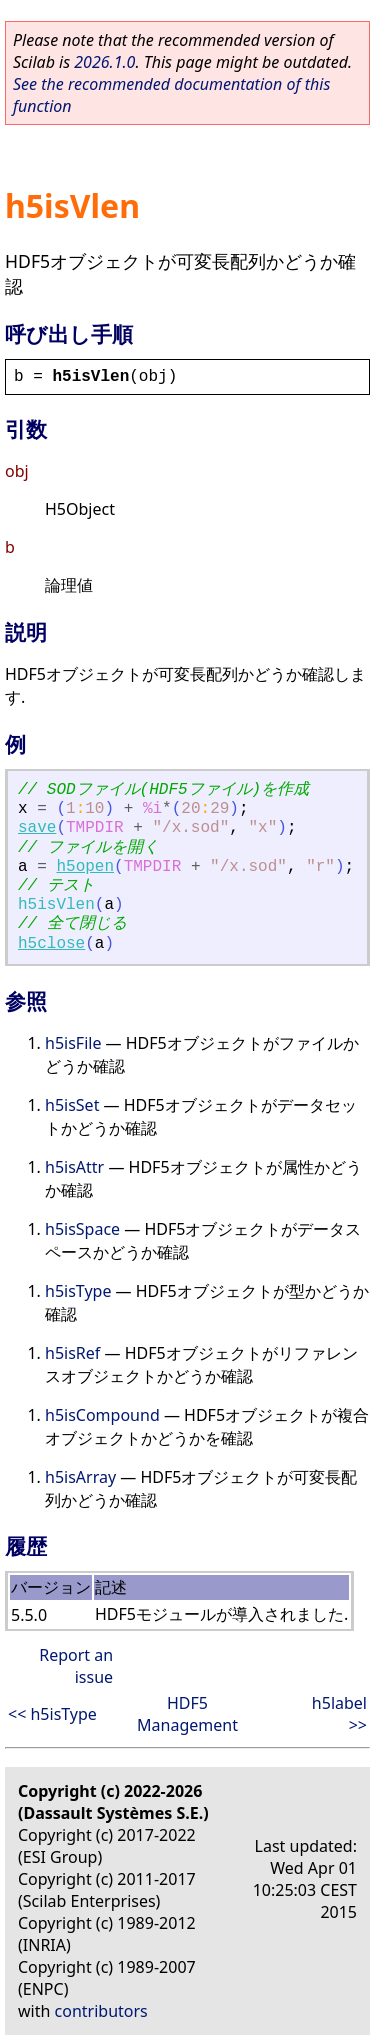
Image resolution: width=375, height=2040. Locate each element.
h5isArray (80, 1477)
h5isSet (72, 1105)
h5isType (78, 1291)
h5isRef (72, 1353)
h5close (51, 944)
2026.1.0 (104, 62)
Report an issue (76, 1666)
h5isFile (73, 1043)
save (37, 828)
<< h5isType (52, 1714)
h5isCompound (102, 1415)
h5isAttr (74, 1167)
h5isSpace (82, 1229)
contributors (101, 2011)
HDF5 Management (187, 1714)
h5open (85, 867)
